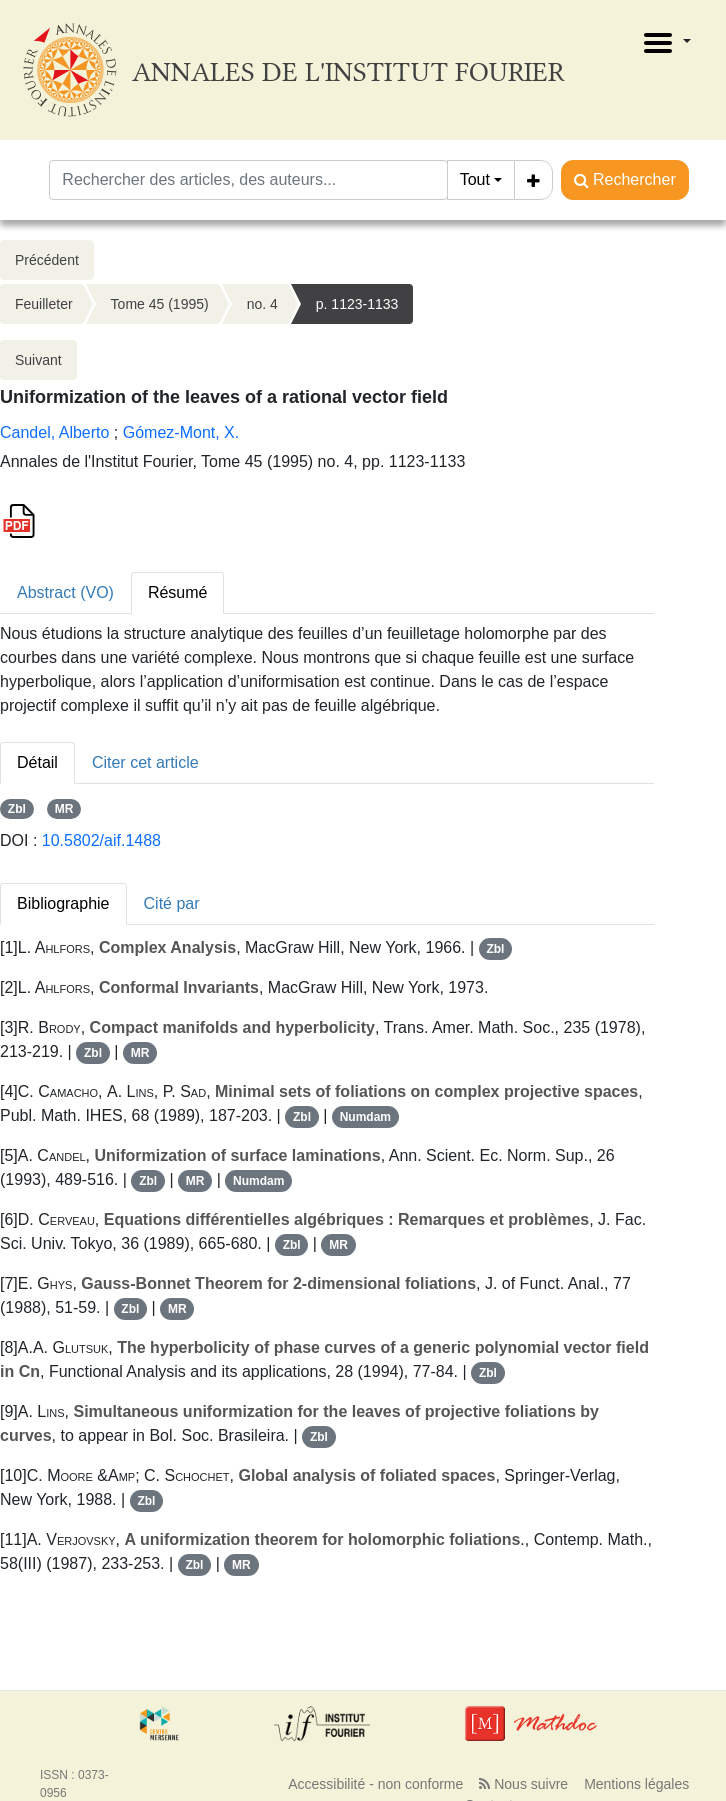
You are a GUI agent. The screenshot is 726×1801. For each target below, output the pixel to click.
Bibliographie (63, 903)
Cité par (172, 903)
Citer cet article (145, 762)
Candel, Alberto (54, 432)
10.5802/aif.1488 (101, 840)
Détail (37, 762)
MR (64, 809)
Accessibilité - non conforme (375, 1784)
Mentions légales (636, 1784)
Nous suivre (523, 1784)
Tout (475, 179)
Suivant (38, 360)
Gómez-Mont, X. (181, 432)
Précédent (47, 260)
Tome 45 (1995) (160, 304)
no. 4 (262, 304)
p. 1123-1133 (357, 304)
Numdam (365, 1117)
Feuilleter (44, 304)
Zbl (17, 809)
